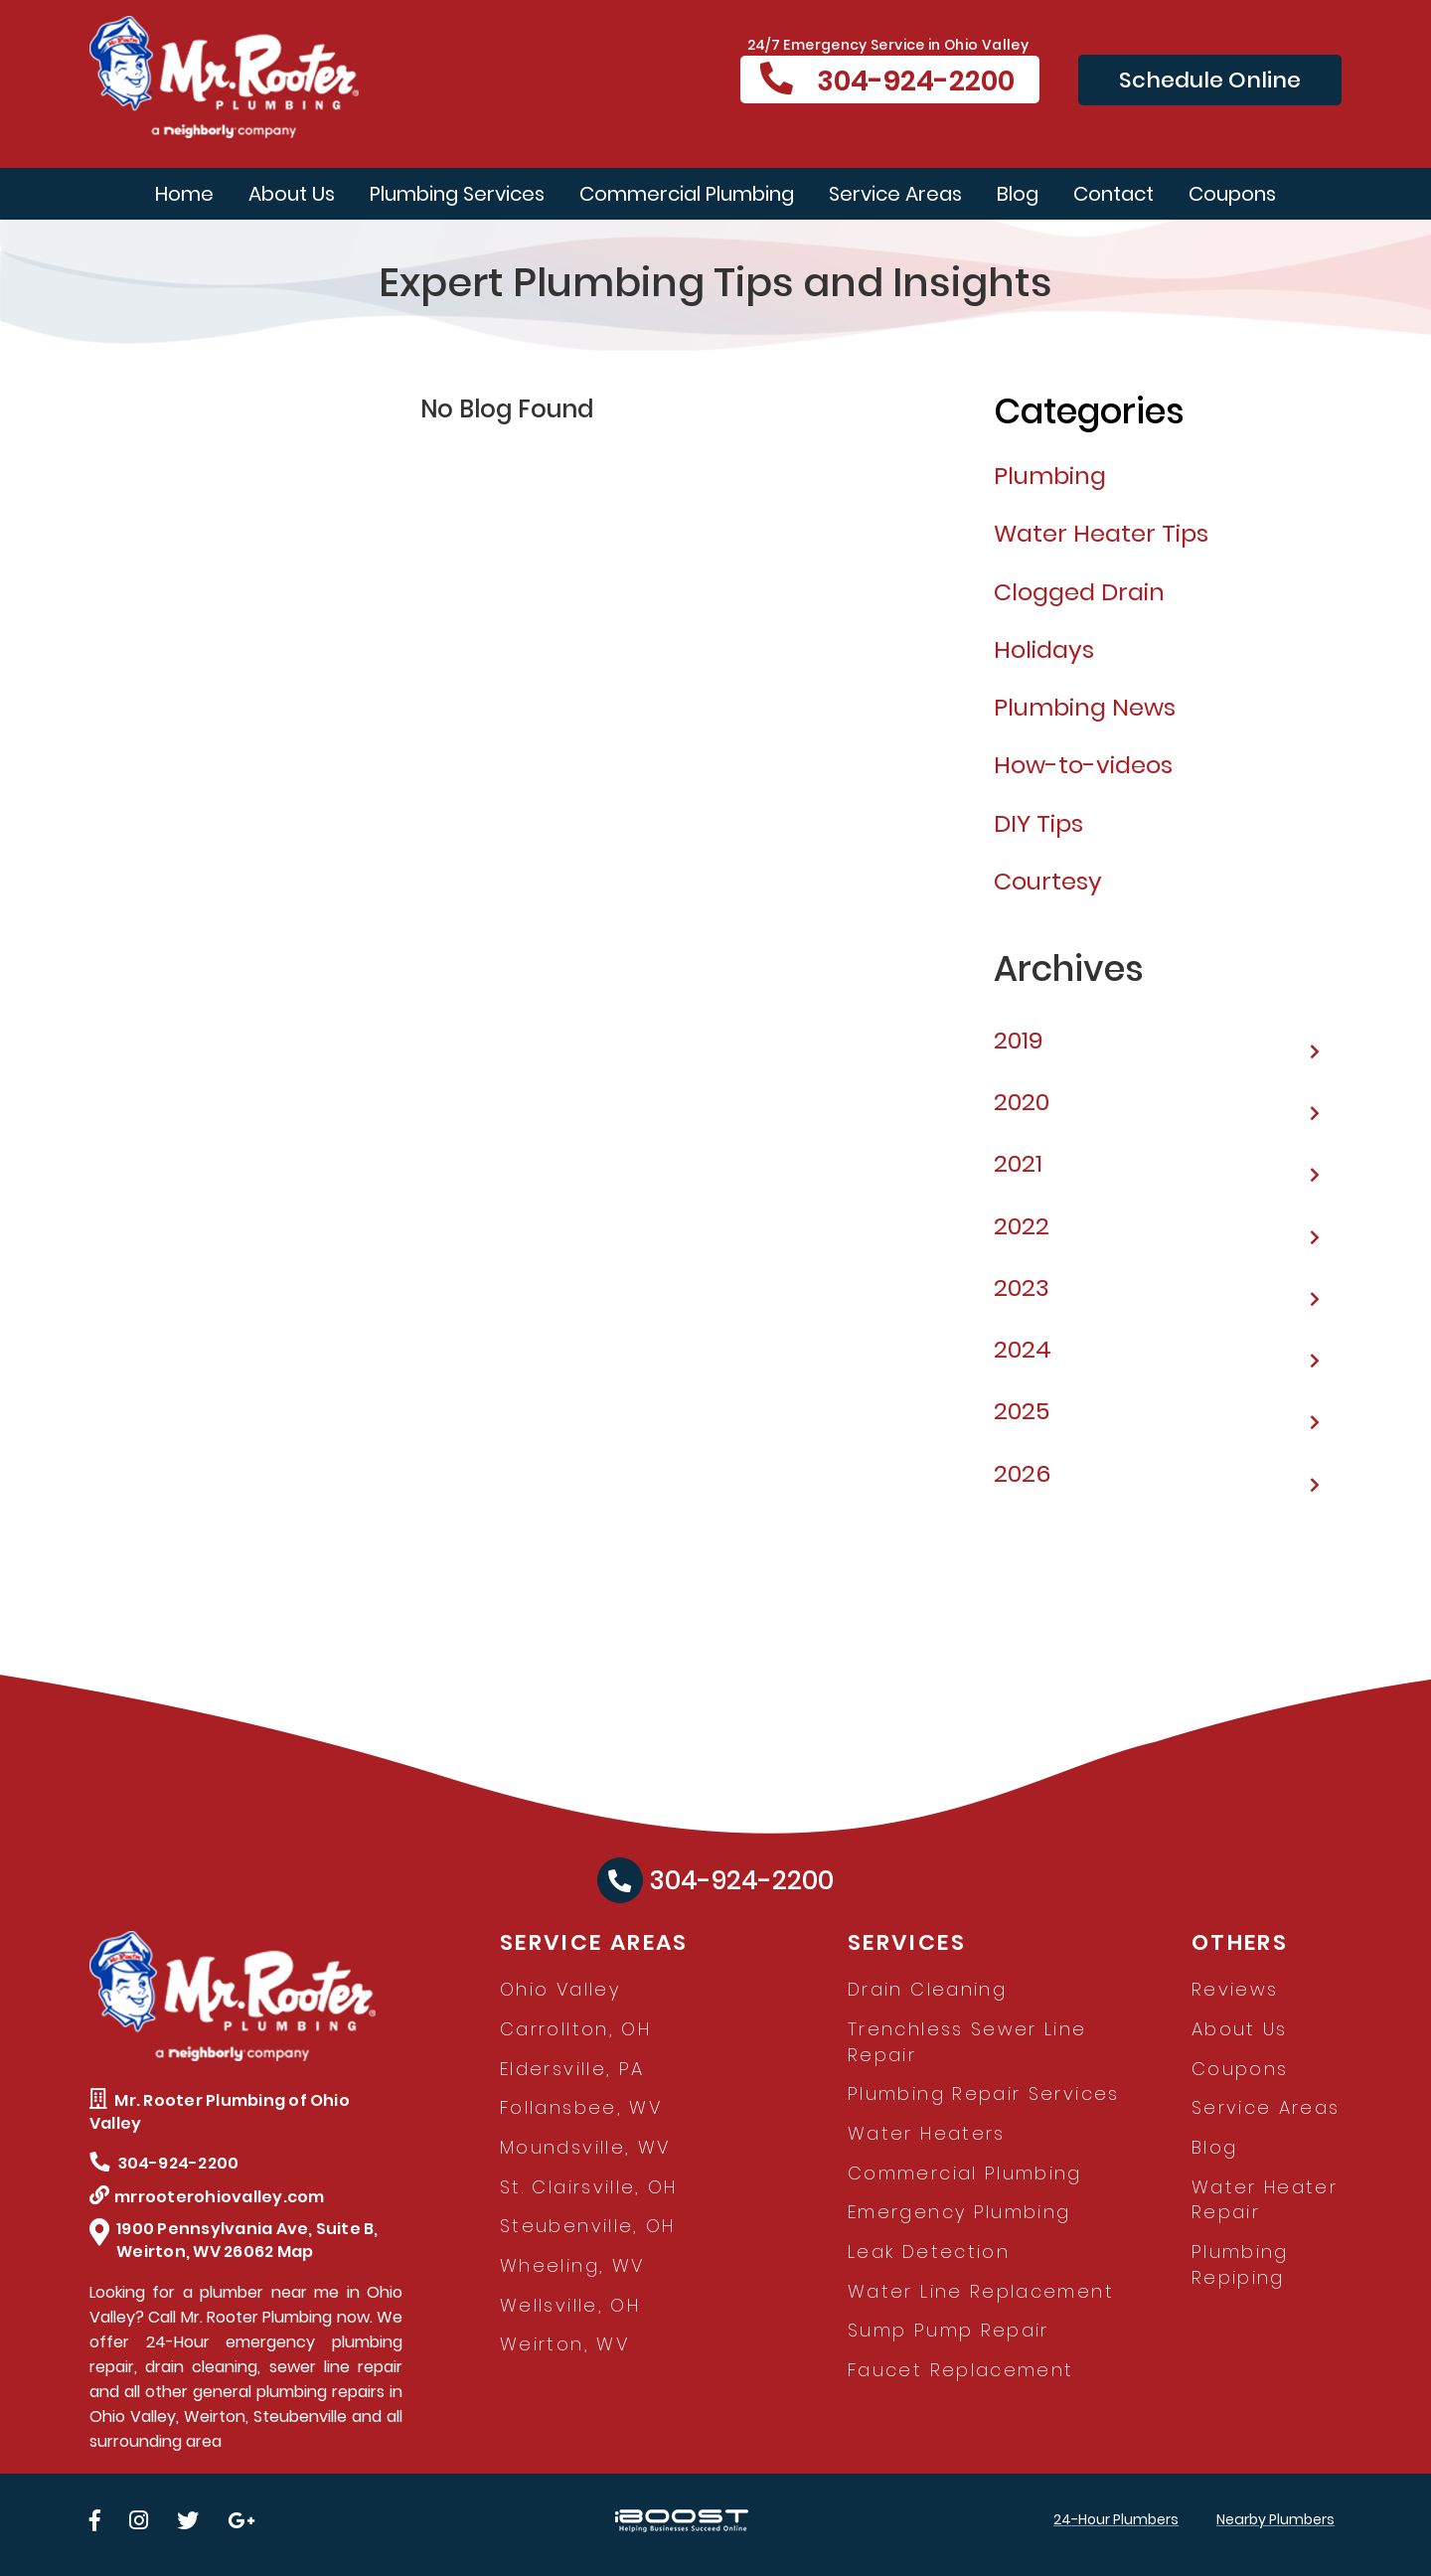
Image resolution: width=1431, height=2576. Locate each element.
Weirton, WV (564, 2344)
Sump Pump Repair (948, 2330)
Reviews (1235, 1989)
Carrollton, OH (575, 2028)
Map (295, 2251)
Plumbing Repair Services (984, 2093)
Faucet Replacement (960, 2369)
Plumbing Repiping (1240, 2264)
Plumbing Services (457, 194)
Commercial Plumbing (686, 194)
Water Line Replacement (981, 2291)
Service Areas (895, 194)
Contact (1113, 194)
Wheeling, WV (572, 2265)
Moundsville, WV (585, 2147)
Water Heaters (927, 2133)
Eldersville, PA (572, 2068)
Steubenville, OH (588, 2225)
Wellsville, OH (570, 2305)
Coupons (1232, 194)
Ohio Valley (560, 1989)
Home (184, 194)
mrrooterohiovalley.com (207, 2196)
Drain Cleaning (927, 1989)
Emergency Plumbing (959, 2211)
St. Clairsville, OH (589, 2186)
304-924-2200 (887, 81)
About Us (291, 194)
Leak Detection (929, 2251)
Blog (1017, 194)
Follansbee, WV (581, 2107)
